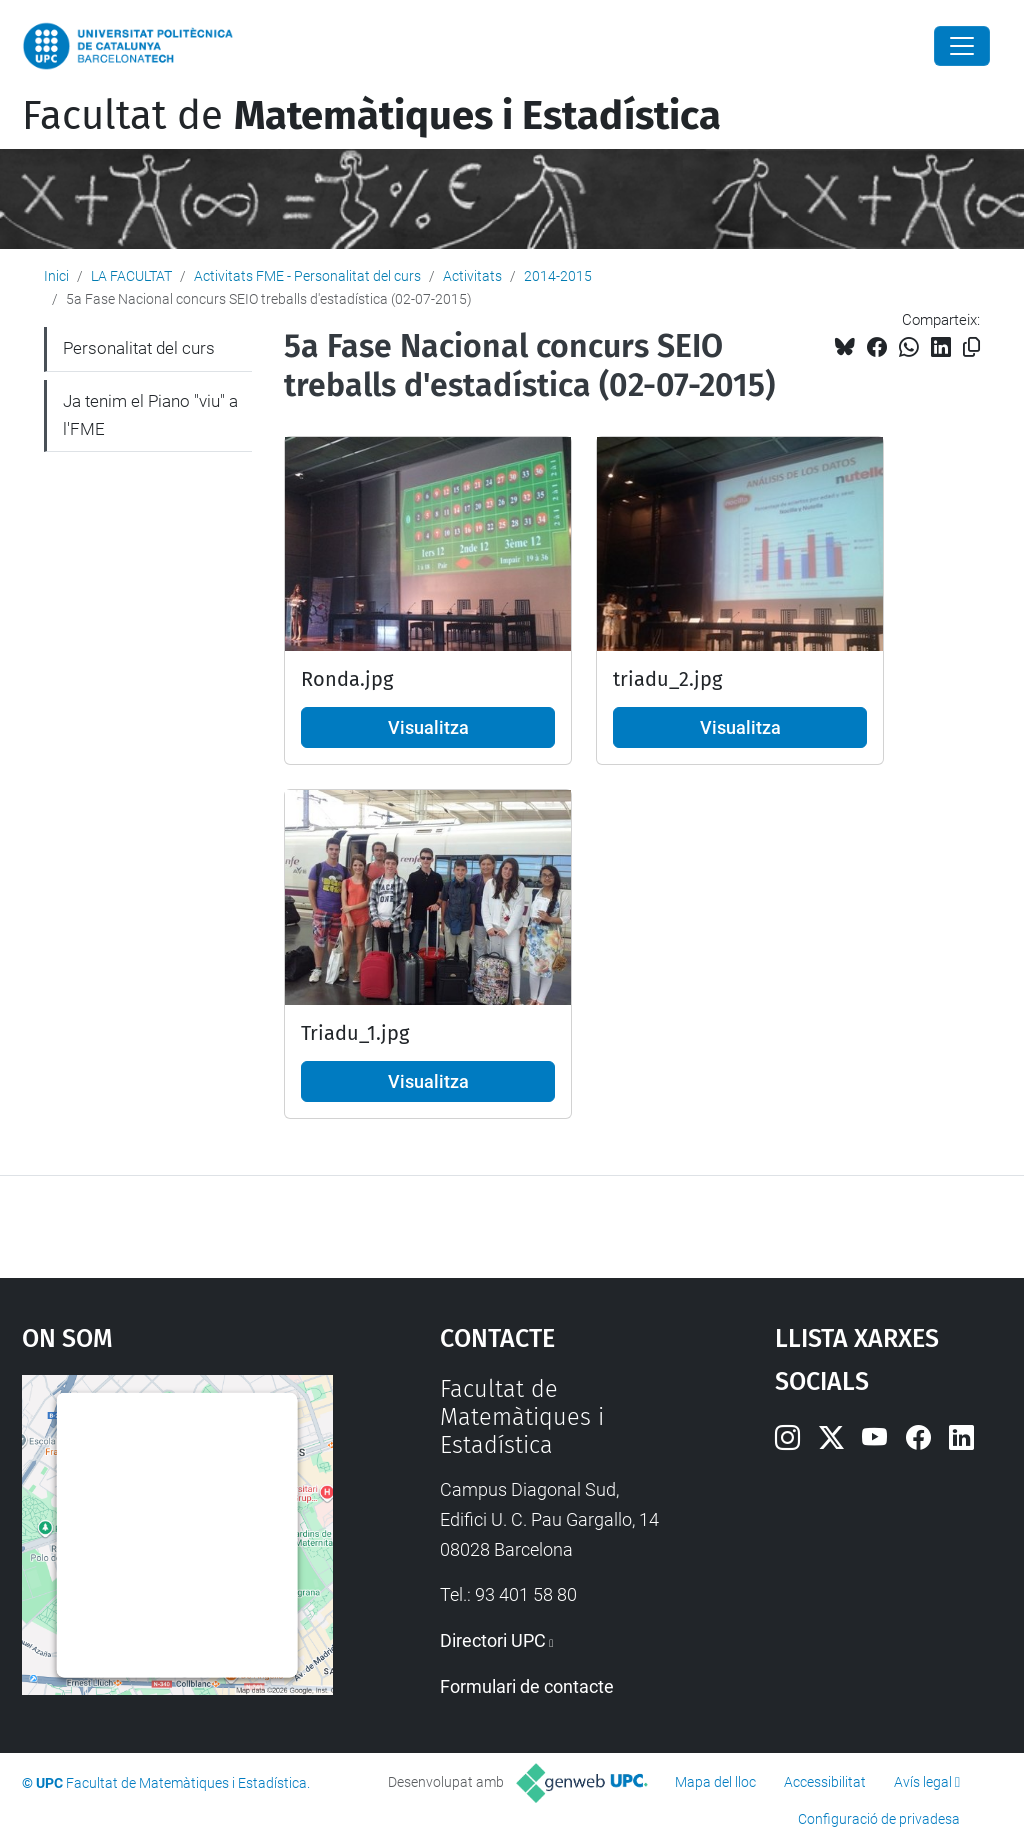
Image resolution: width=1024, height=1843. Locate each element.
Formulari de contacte (527, 1686)
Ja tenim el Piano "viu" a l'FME (150, 415)
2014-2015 (558, 276)
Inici (56, 276)
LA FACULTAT (131, 276)
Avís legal (923, 1782)
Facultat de (371, 116)
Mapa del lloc (715, 1782)
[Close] (962, 46)
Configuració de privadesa (879, 1819)
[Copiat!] (971, 347)
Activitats (472, 276)
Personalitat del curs (139, 348)
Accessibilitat (825, 1782)
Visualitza (428, 727)
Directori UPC (493, 1640)
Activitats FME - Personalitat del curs (307, 276)
